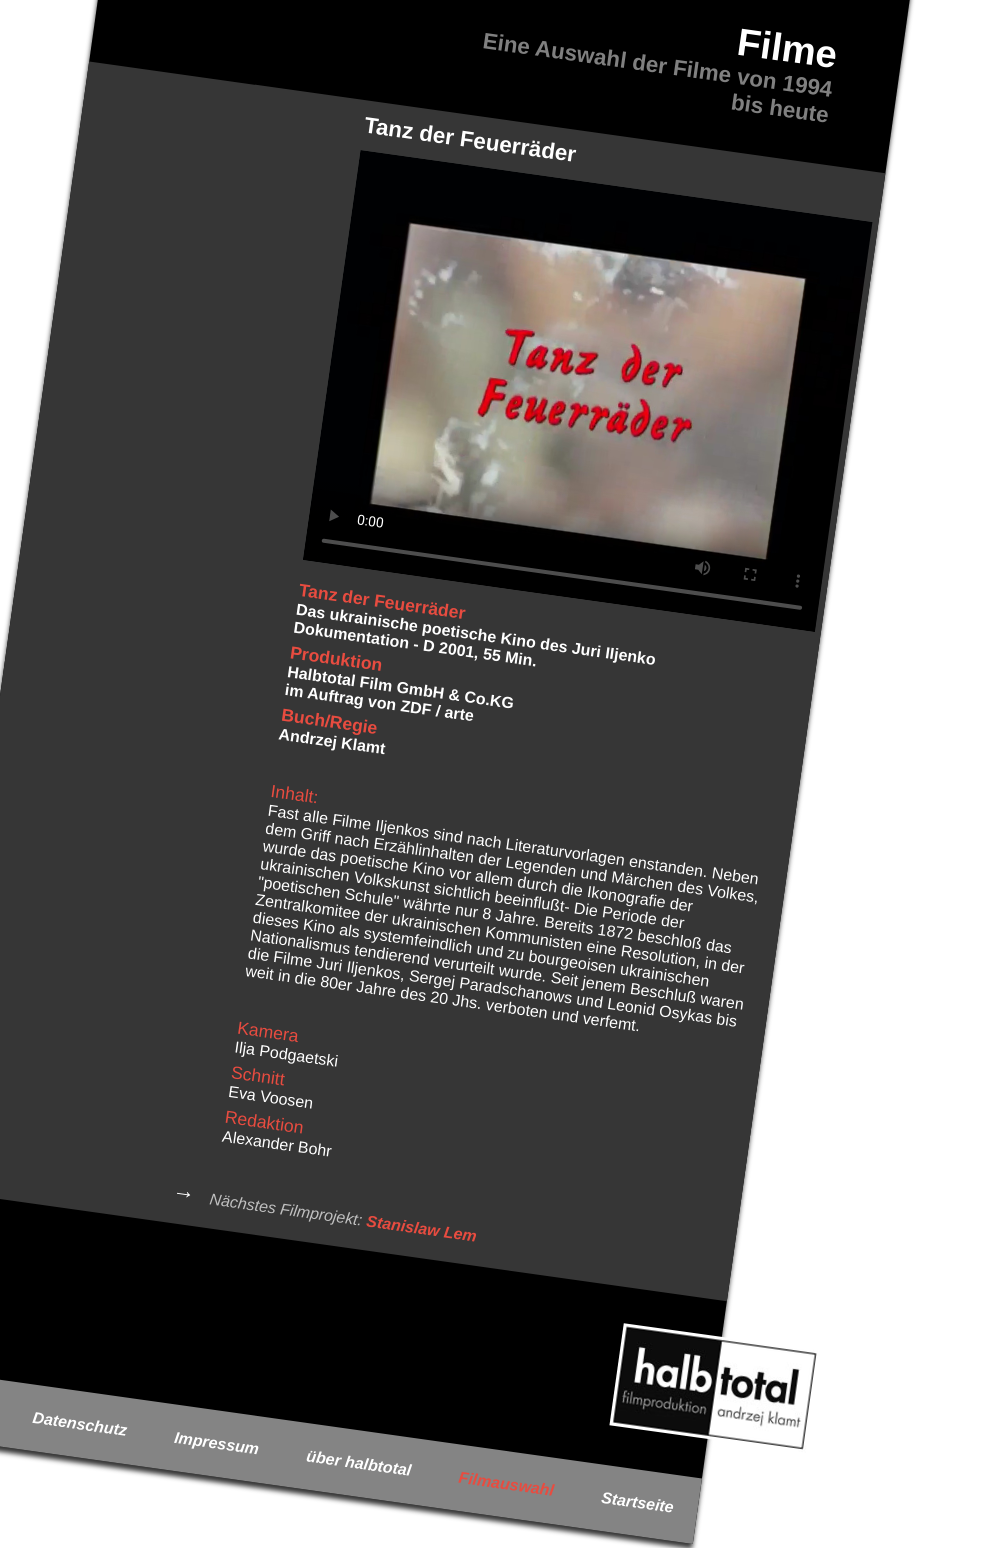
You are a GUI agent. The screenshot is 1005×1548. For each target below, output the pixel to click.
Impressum (216, 1443)
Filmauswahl (506, 1483)
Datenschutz (80, 1424)
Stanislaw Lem (421, 1228)
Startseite (637, 1502)
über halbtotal (358, 1463)
